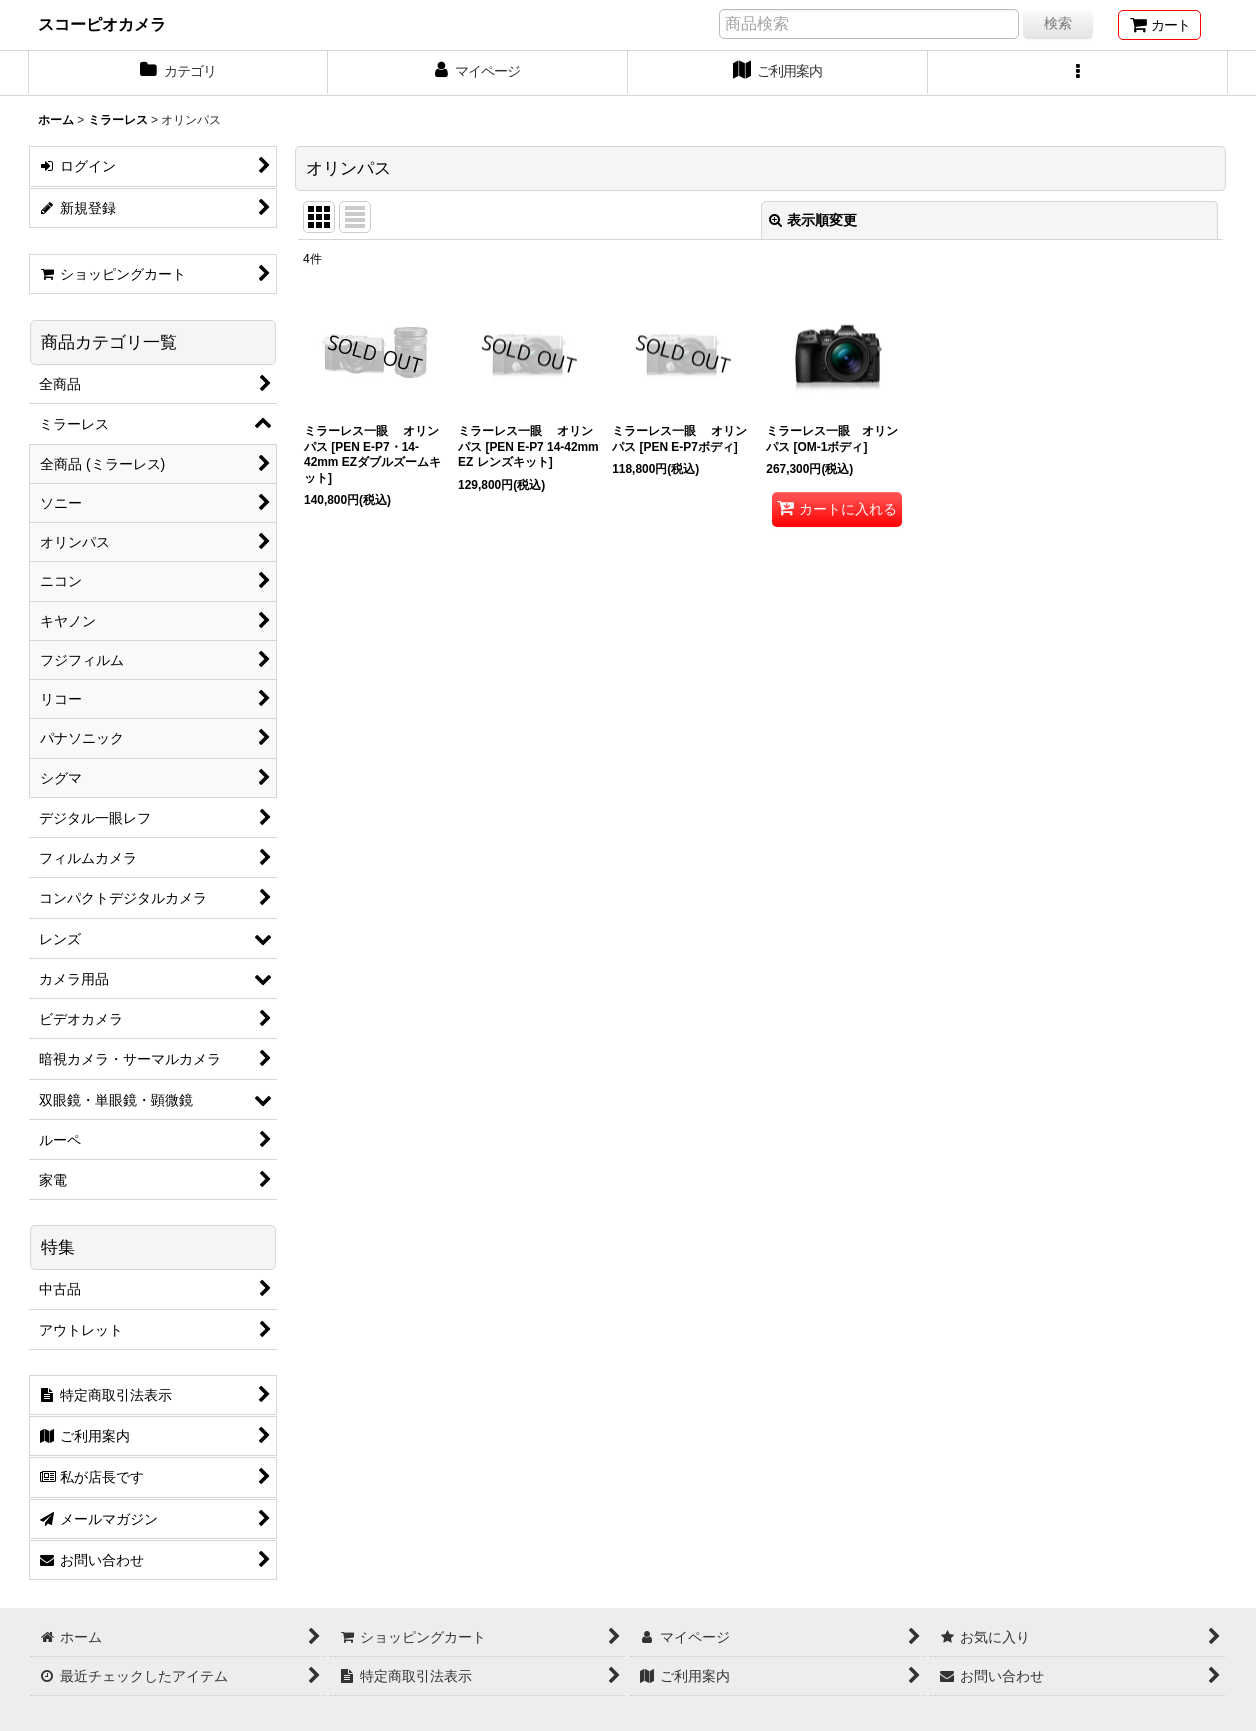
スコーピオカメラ (102, 24)
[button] (1078, 73)
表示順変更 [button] (813, 220)
